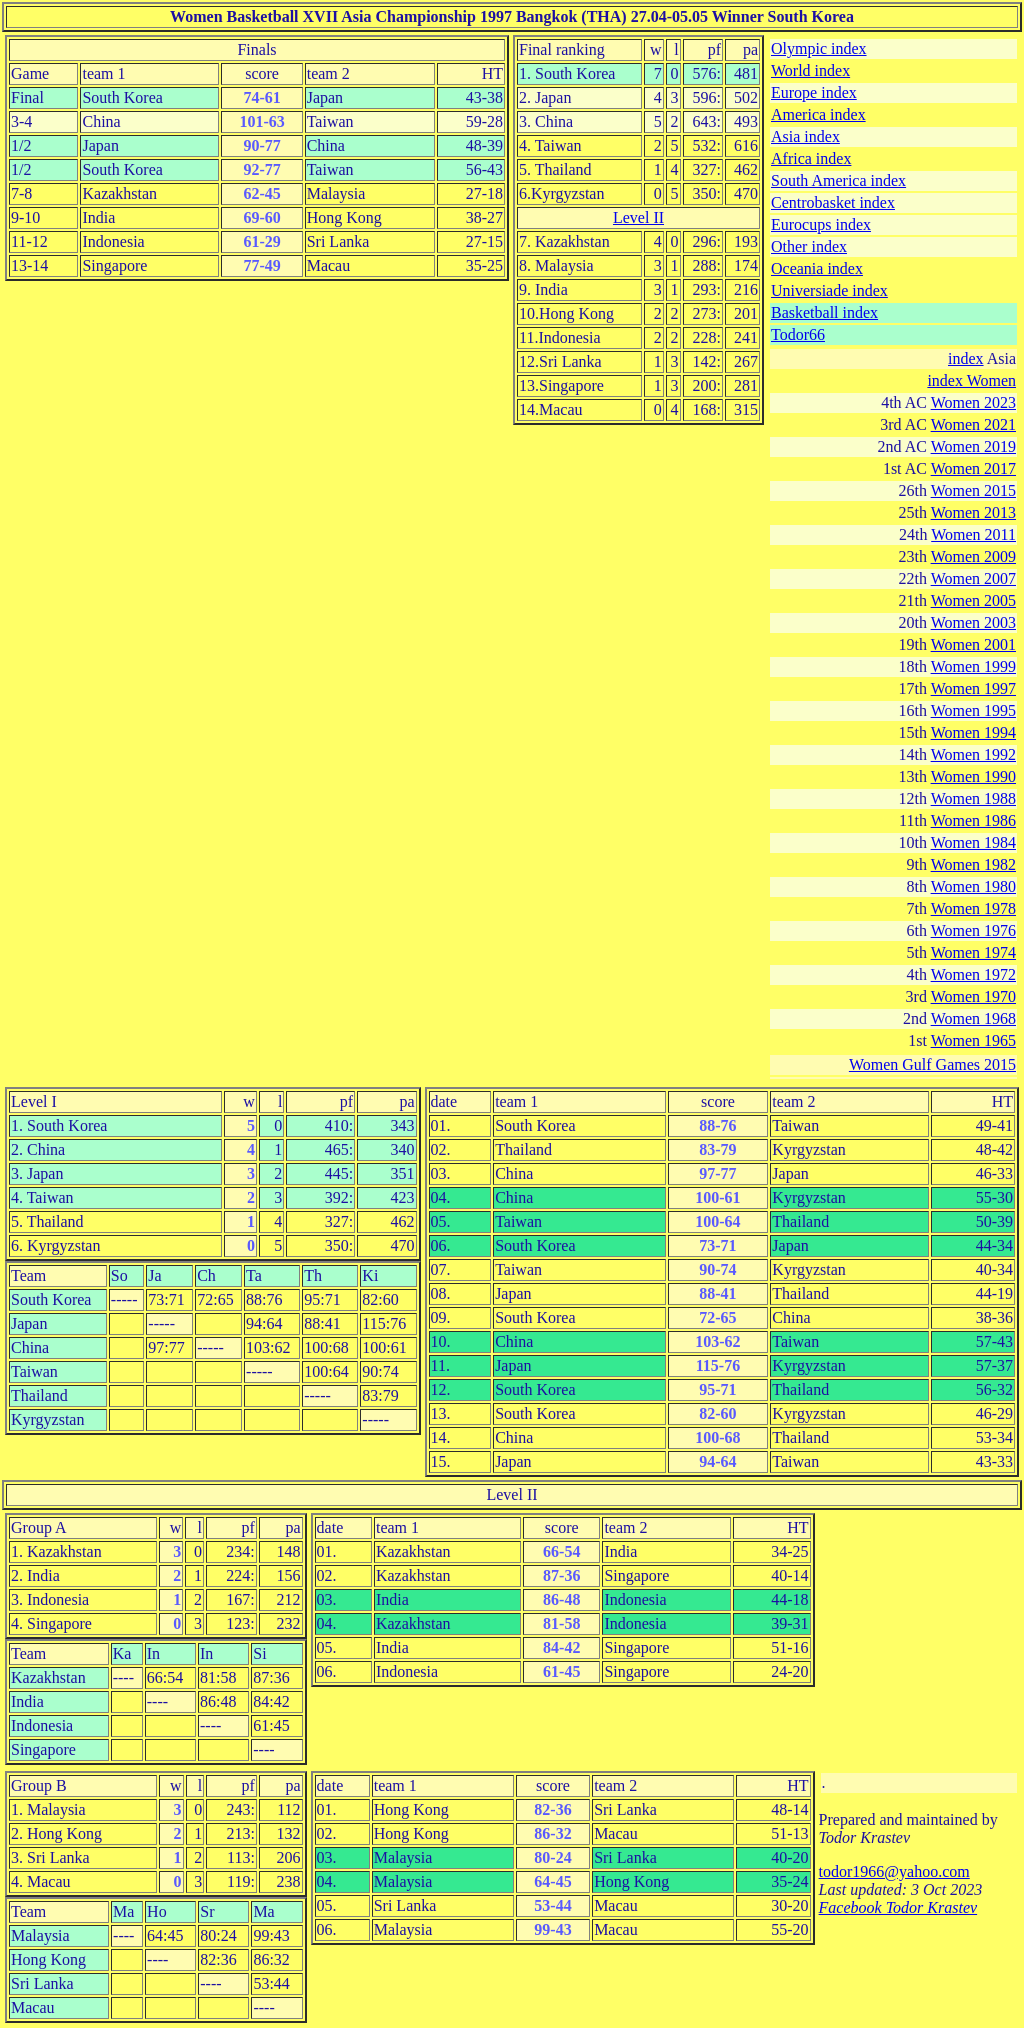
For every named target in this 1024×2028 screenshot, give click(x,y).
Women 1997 (973, 688)
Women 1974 (973, 952)
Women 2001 (973, 644)
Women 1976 (973, 930)
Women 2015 (973, 490)
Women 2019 (973, 446)
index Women (971, 380)
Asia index (805, 136)
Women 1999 (973, 666)
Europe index (814, 92)
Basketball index (824, 312)
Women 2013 (973, 512)
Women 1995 (973, 710)
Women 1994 (973, 732)
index (966, 358)
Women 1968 (973, 1018)
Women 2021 (973, 424)
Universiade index (829, 290)
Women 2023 (973, 402)
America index (818, 114)
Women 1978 (973, 908)
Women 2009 (973, 556)
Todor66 (798, 334)
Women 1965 (973, 1040)
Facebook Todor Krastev (898, 1907)
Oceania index (817, 268)
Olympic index (819, 48)
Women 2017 (973, 468)
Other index (809, 246)
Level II (638, 217)
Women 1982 (973, 864)
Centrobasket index (833, 202)
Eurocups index (821, 224)
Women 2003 (973, 622)
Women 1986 (973, 820)
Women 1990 (973, 776)
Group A (39, 1527)
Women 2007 (973, 578)
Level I (34, 1101)
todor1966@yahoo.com (894, 1871)
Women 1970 (973, 996)
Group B (39, 1785)
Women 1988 (973, 798)
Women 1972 (973, 974)
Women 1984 (973, 842)
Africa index (811, 158)
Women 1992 (973, 754)
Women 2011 (973, 534)
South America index (838, 180)
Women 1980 (973, 886)
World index (810, 70)
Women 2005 (973, 600)
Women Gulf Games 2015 (932, 1064)
